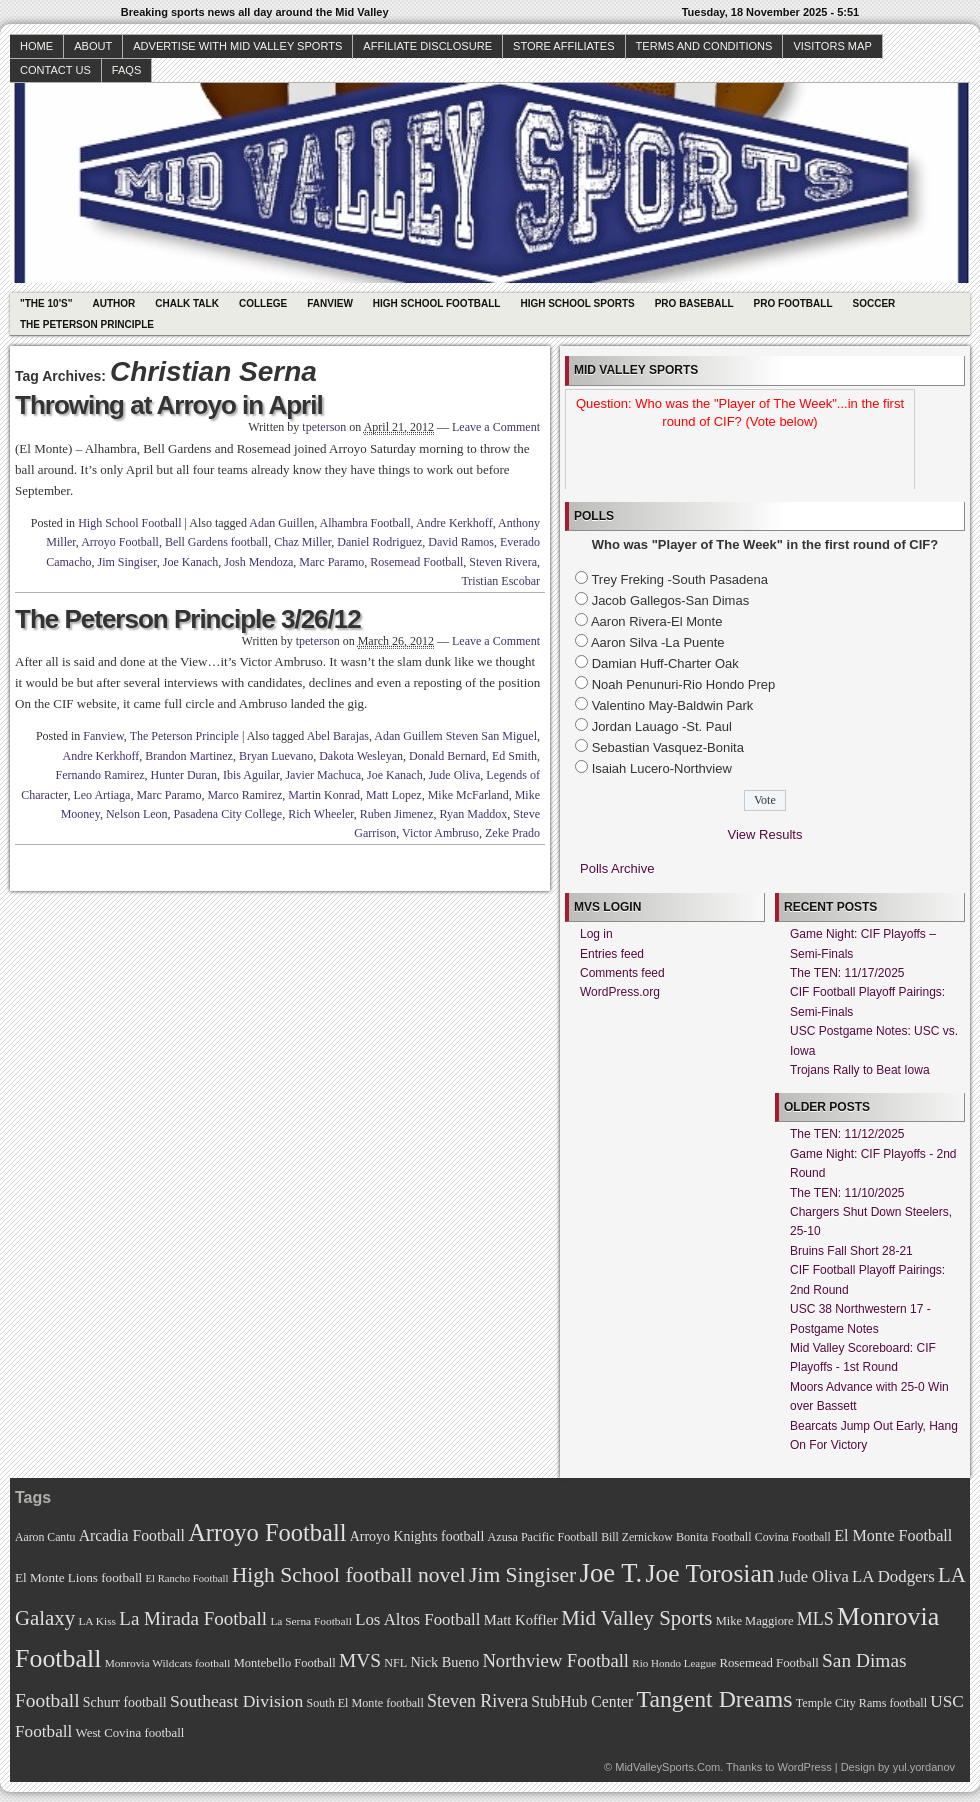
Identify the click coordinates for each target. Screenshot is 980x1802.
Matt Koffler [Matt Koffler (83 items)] (521, 1620)
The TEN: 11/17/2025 (847, 973)
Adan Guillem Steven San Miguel (455, 736)
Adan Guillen (281, 523)
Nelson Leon (137, 814)
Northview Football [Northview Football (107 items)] (555, 1660)
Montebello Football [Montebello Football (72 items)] (285, 1663)
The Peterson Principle (87, 324)
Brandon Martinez (189, 756)
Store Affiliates (564, 46)
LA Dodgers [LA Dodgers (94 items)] (893, 1576)
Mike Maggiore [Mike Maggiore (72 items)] (755, 1621)
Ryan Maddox (473, 814)
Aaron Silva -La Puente (658, 642)
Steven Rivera (503, 562)
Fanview (330, 303)
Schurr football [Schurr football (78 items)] (125, 1702)
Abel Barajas (338, 736)
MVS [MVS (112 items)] (360, 1660)
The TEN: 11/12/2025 (847, 1134)
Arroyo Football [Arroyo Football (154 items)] (267, 1532)
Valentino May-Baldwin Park (673, 705)
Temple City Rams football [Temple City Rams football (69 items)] (861, 1703)
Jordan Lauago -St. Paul (662, 726)
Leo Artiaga (101, 795)
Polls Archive (617, 868)
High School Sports (577, 303)
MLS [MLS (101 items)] (815, 1619)
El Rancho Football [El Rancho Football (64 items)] (187, 1578)
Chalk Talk (187, 303)
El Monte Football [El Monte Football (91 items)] (893, 1535)
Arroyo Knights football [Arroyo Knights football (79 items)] (417, 1536)
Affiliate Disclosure (427, 46)
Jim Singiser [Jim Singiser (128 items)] (522, 1575)
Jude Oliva (455, 775)
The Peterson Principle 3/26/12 (188, 619)
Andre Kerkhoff (454, 523)
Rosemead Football (416, 562)
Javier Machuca (323, 775)
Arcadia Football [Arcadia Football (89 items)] (132, 1535)
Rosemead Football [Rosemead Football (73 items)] (768, 1663)
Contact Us (55, 70)
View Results (765, 834)
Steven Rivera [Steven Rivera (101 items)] (477, 1701)
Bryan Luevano (276, 756)
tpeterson (324, 427)
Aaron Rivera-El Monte (657, 621)
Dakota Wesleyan (361, 756)
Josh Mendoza (258, 562)
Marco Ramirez (244, 795)
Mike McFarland (468, 795)
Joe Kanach (191, 562)
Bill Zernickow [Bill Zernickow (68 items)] (636, 1537)
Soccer (874, 303)
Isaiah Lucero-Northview (662, 768)
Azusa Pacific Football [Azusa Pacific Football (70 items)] (543, 1537)
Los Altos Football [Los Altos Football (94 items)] (417, 1619)
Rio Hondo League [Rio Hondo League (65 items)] (674, 1663)
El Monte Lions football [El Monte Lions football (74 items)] (78, 1577)
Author (113, 303)
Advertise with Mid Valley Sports (237, 46)
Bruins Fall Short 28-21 (851, 1251)
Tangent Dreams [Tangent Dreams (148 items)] (715, 1699)
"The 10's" (46, 303)
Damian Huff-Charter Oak (665, 663)
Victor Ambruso (440, 833)
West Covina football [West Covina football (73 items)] (130, 1733)
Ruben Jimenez (397, 814)
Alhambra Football (365, 523)
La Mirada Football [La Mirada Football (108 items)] (193, 1618)
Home (36, 46)
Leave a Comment (496, 427)
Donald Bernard (447, 756)
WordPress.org (620, 992)
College (263, 303)
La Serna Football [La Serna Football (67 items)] (311, 1621)
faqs (126, 70)
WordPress (804, 1767)
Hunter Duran (184, 775)
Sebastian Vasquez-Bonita (668, 747)
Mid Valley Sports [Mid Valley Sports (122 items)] (636, 1618)
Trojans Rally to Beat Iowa (860, 1070)
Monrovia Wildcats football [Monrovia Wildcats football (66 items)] (168, 1663)
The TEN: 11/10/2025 (847, 1193)
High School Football (437, 303)
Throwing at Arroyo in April (169, 405)
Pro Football (793, 303)
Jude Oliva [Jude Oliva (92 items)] (813, 1576)
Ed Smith (514, 756)
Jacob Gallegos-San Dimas (671, 600)
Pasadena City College (228, 814)
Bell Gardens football (216, 542)
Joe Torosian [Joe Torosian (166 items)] (709, 1573)
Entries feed (612, 954)
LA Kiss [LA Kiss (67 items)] (97, 1621)
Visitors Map (832, 46)
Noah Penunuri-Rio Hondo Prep (684, 684)
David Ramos (461, 542)
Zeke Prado (512, 833)
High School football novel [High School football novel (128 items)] (349, 1575)
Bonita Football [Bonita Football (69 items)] (714, 1537)
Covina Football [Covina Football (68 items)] (793, 1537)
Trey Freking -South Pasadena (679, 579)
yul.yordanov (924, 1767)
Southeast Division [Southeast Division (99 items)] (236, 1701)
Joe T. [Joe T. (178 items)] (611, 1573)
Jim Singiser (127, 562)
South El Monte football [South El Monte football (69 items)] (364, 1703)
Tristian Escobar (500, 581)
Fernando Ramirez (100, 775)
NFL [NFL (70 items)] (395, 1663)
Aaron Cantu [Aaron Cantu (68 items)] (45, 1537)
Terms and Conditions (704, 46)
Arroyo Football (120, 542)
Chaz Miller (302, 542)
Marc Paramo (331, 562)
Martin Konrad (324, 795)
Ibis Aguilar (251, 775)
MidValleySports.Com (667, 1767)
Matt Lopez (394, 795)
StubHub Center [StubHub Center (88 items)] (582, 1701)
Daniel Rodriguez (379, 542)
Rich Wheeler (321, 814)
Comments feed (622, 973)
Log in (596, 934)
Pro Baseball (694, 303)
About (93, 46)
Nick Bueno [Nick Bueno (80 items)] (444, 1662)
